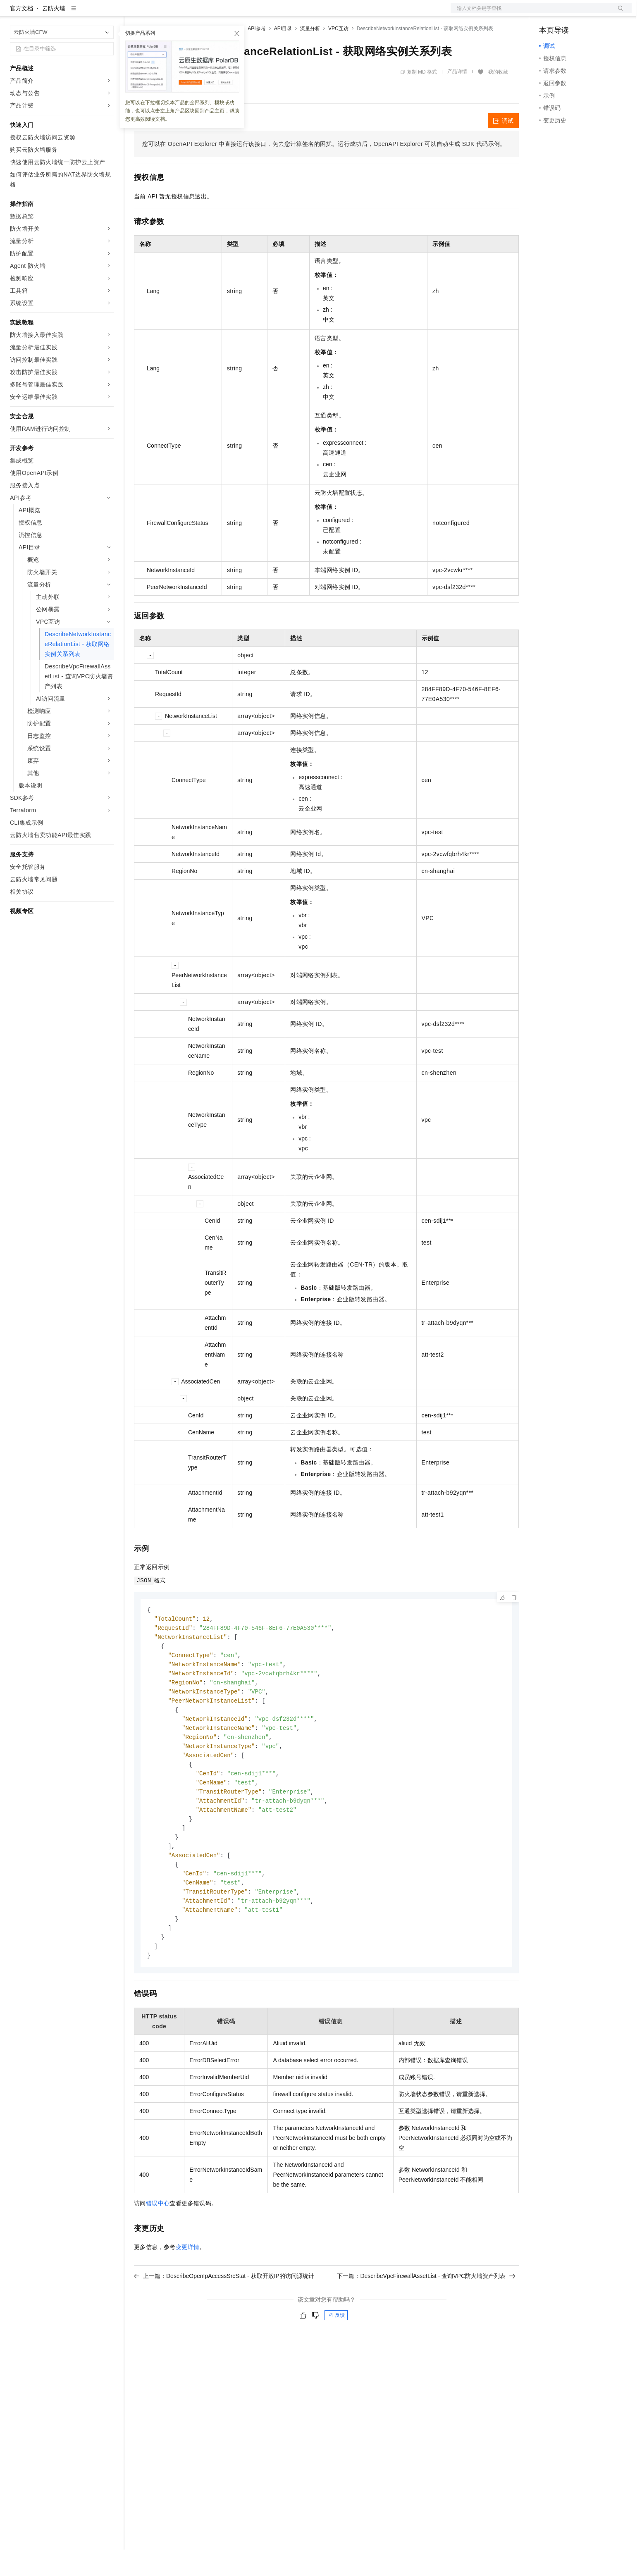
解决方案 (133, 13)
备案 (548, 13)
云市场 (201, 13)
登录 (618, 13)
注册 (588, 13)
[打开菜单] (13, 13)
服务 (244, 13)
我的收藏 (498, 98)
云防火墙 (53, 34)
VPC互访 (338, 55)
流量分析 (310, 55)
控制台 (568, 13)
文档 (531, 13)
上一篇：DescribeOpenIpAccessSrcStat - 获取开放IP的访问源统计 (224, 2318)
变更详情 (188, 2289)
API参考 (256, 55)
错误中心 (158, 2245)
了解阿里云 (272, 13)
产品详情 (457, 98)
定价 (178, 13)
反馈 (336, 2358)
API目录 (283, 55)
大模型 (84, 13)
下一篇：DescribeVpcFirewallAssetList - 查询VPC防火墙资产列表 (426, 2318)
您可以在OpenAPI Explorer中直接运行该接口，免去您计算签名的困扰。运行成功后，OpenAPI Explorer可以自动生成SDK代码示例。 (324, 170)
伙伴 (224, 13)
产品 (107, 13)
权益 (159, 13)
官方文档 (21, 34)
